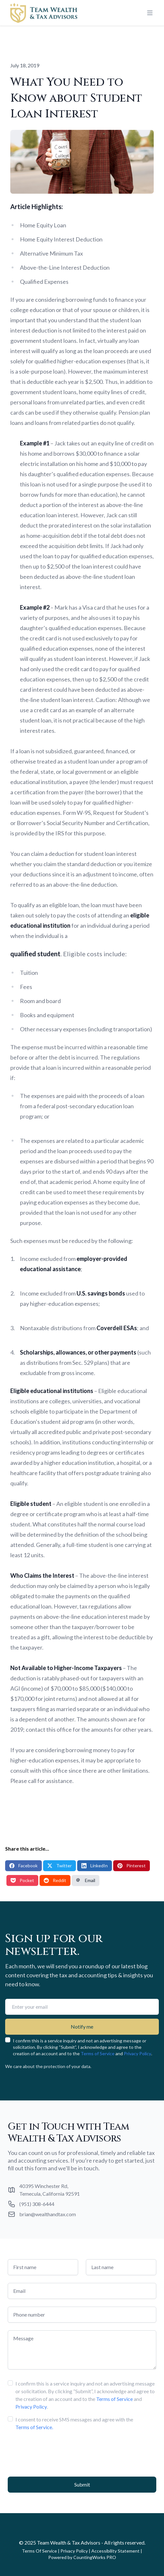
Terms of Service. (34, 2427)
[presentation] (56, 2451)
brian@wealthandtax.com (47, 2214)
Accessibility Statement (115, 2551)
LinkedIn (94, 1865)
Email (85, 1880)
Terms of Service (97, 2053)
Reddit (55, 1880)
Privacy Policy (137, 2053)
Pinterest (131, 1865)
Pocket (22, 1880)
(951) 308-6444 (36, 2204)
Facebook (23, 1865)
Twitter (59, 1865)
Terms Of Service (39, 2551)
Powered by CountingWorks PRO (82, 2557)
